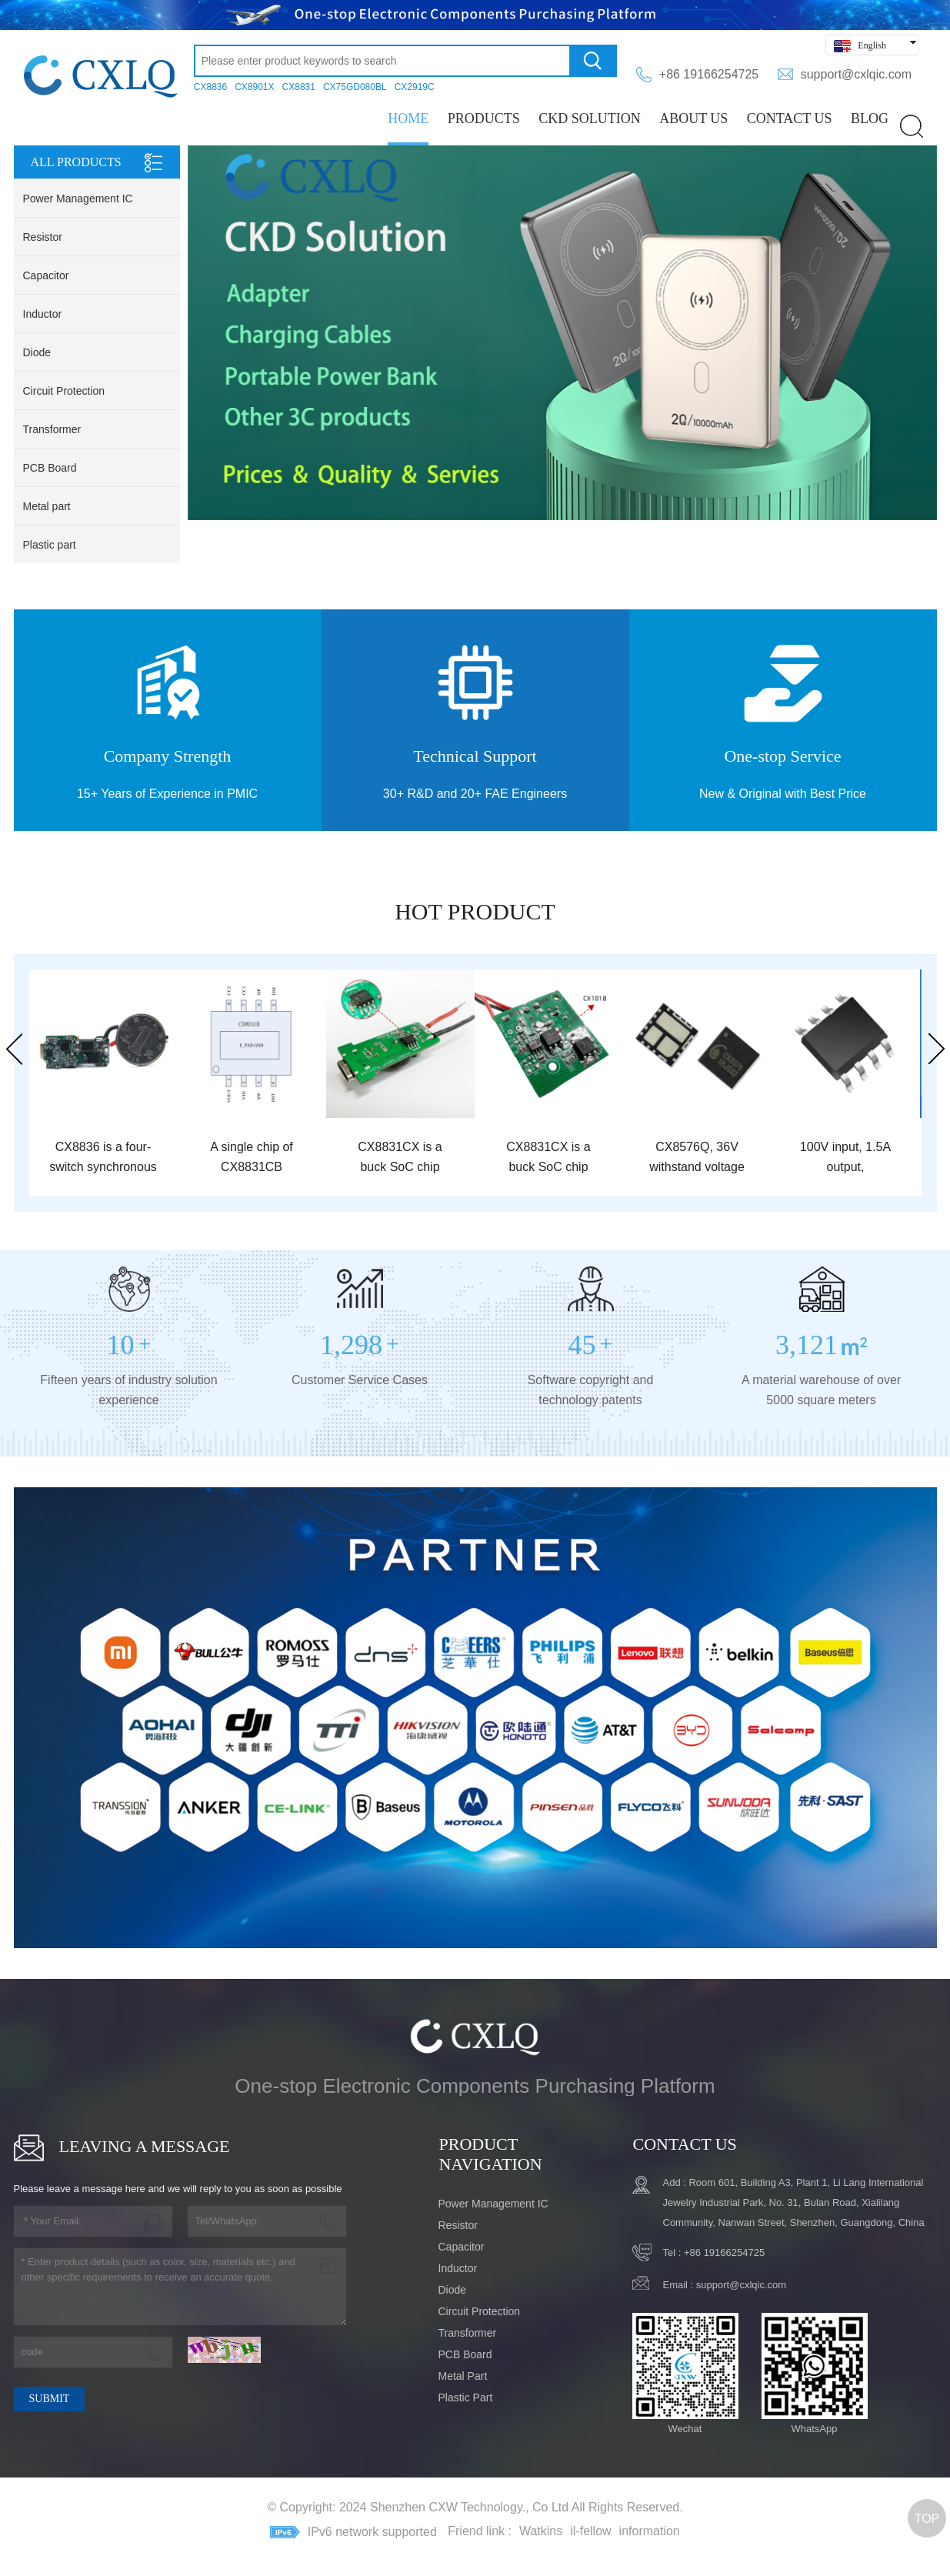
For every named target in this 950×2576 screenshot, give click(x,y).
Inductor (42, 314)
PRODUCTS (484, 118)
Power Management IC (78, 198)
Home (408, 118)
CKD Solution (589, 118)
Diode (37, 352)
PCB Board (50, 468)
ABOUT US (693, 118)
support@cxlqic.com (856, 74)
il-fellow (590, 2531)
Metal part (47, 506)
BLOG (869, 118)
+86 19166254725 (708, 74)
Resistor (42, 237)
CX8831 (298, 87)
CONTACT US (789, 118)
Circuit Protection (64, 391)
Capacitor (46, 275)
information (649, 2531)
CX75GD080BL (355, 87)
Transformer (52, 429)
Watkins (540, 2531)
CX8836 (210, 87)
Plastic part (49, 545)
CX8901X (254, 87)
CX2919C (415, 87)
